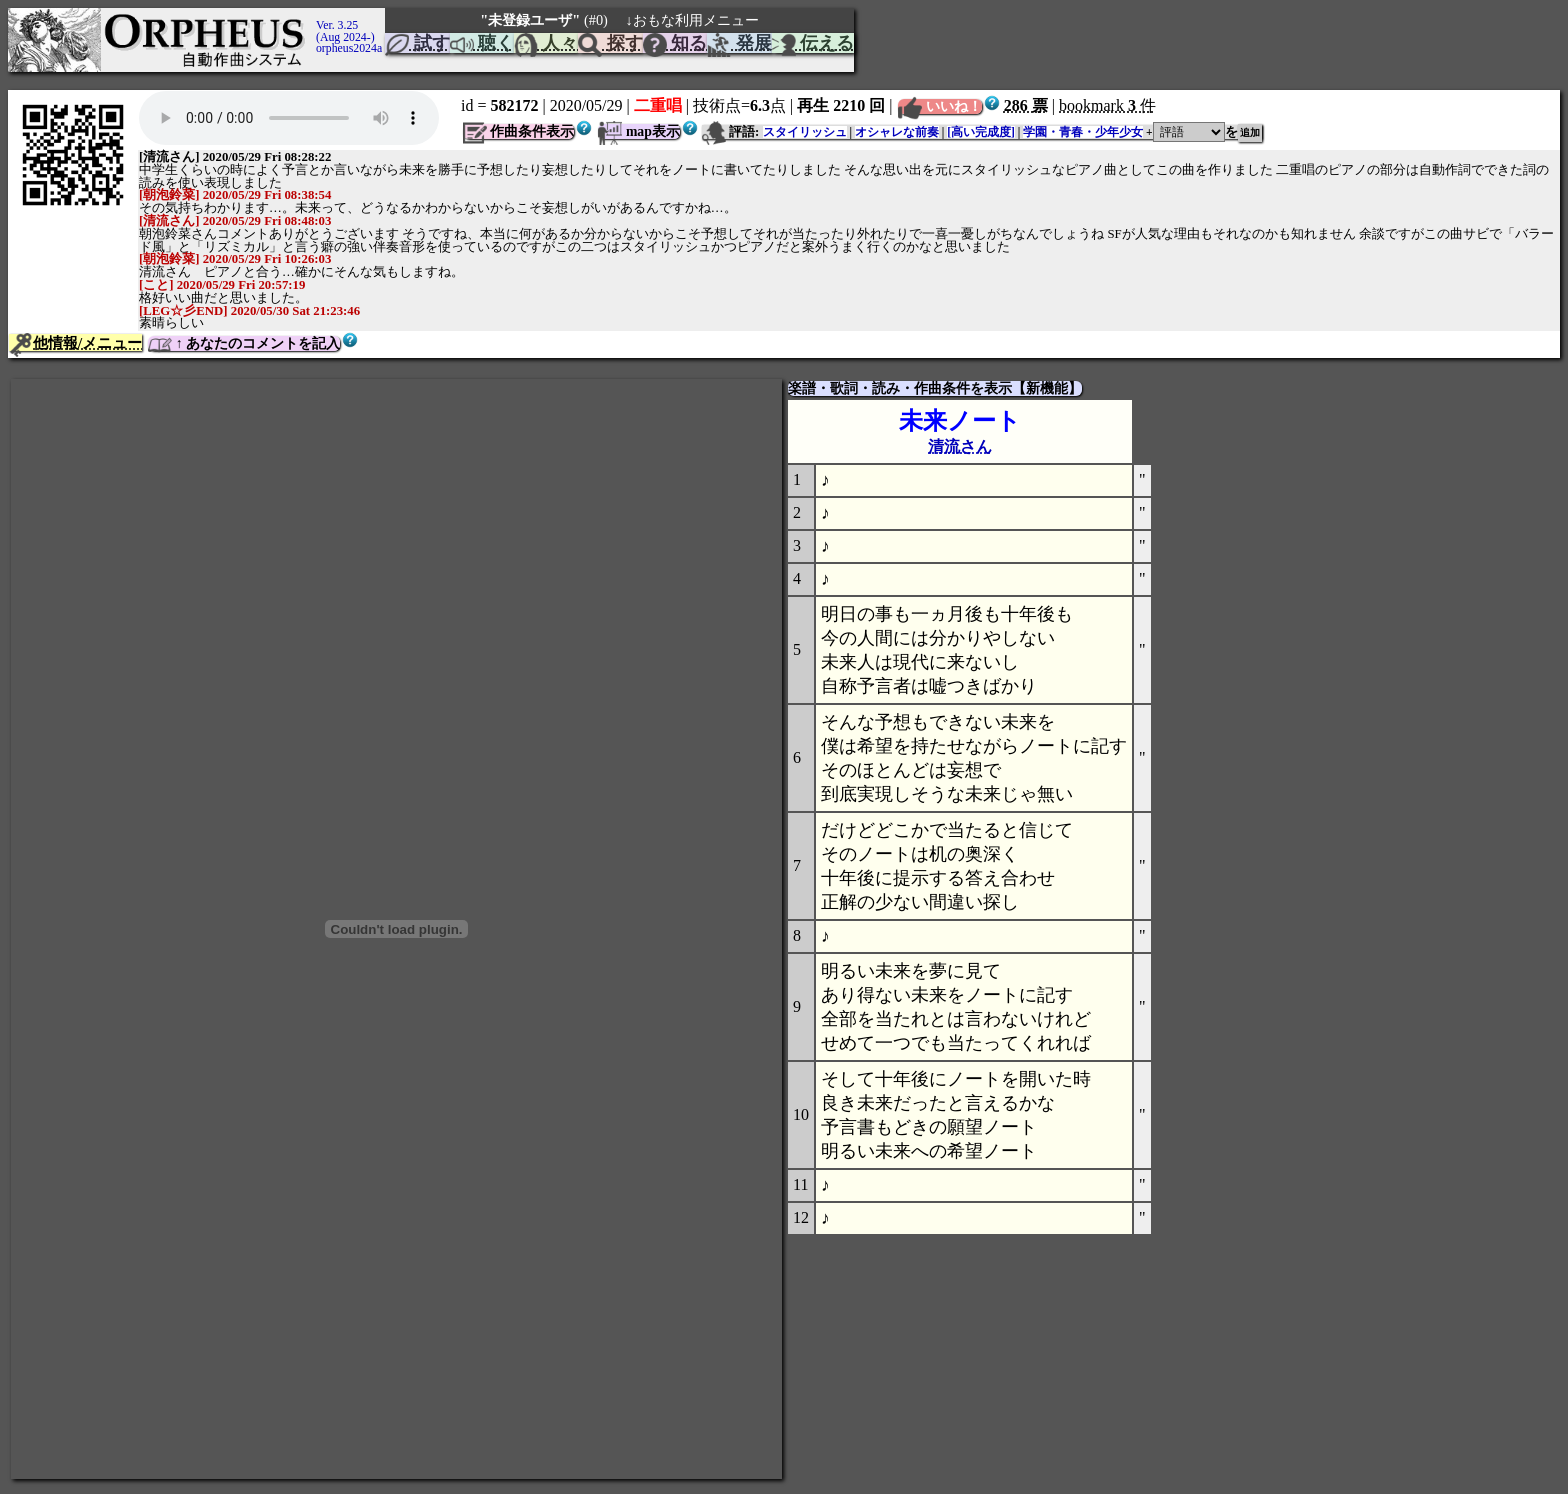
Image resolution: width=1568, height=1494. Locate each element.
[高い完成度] (981, 132)
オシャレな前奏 (897, 132)
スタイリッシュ (805, 132)
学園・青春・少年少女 (1083, 132)
